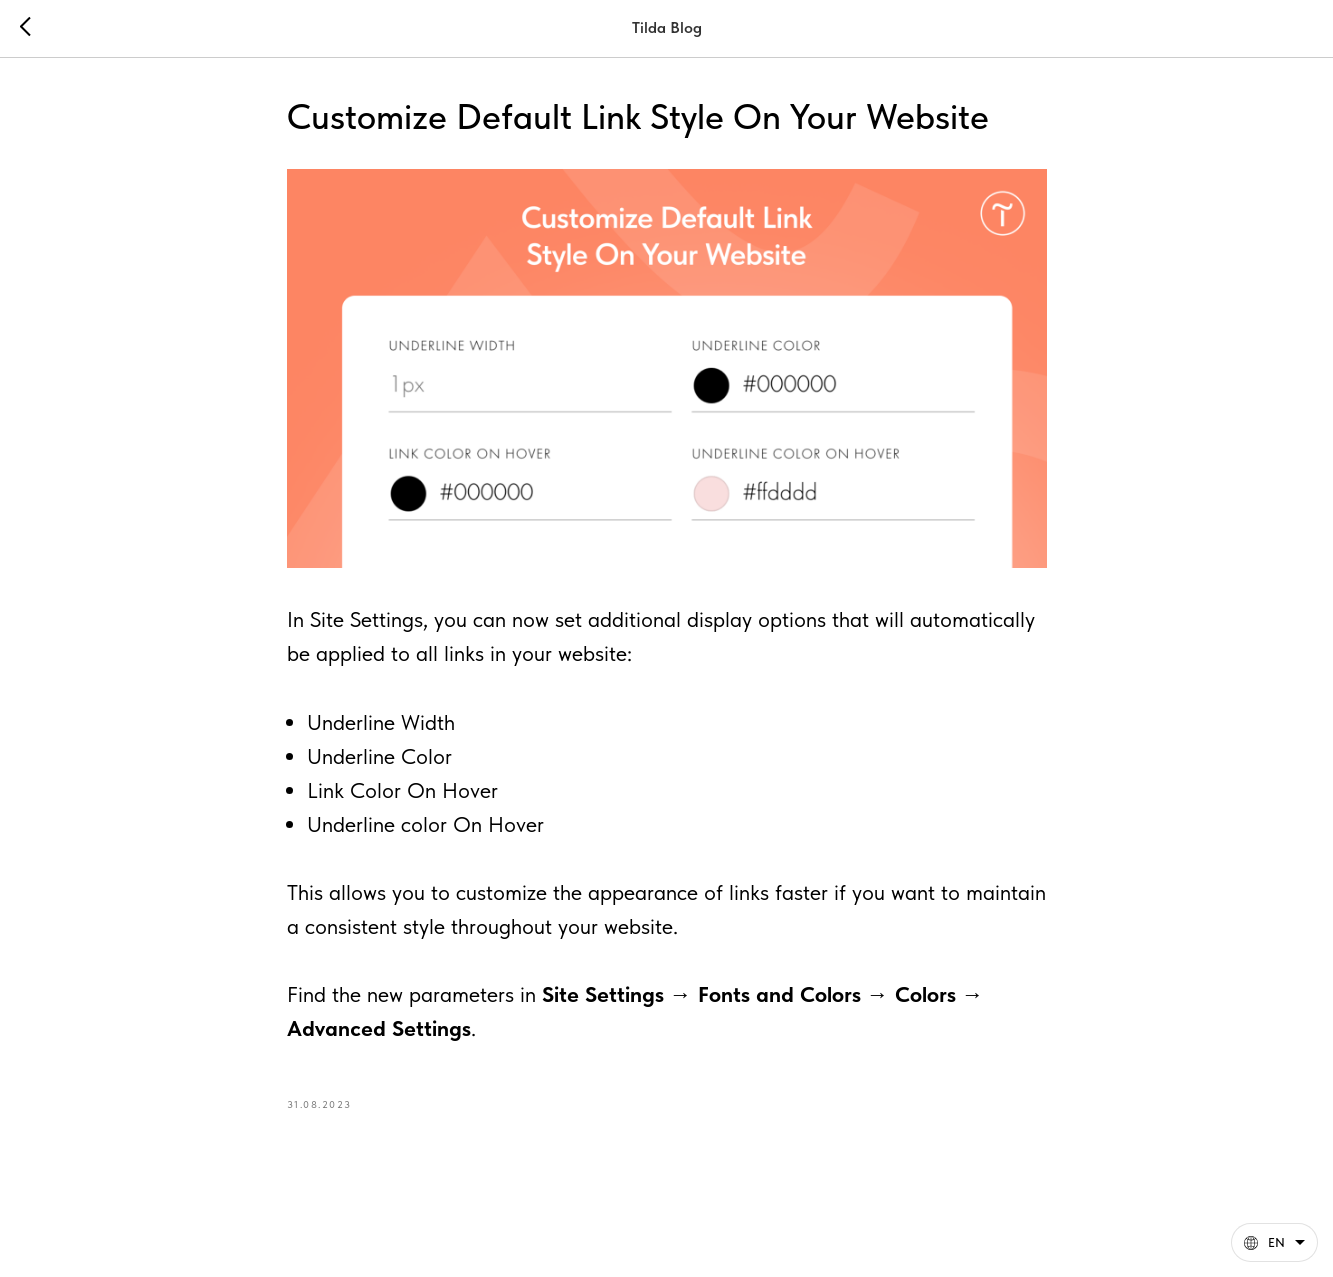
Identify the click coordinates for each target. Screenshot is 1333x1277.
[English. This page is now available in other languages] (1274, 1242)
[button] (1274, 1242)
